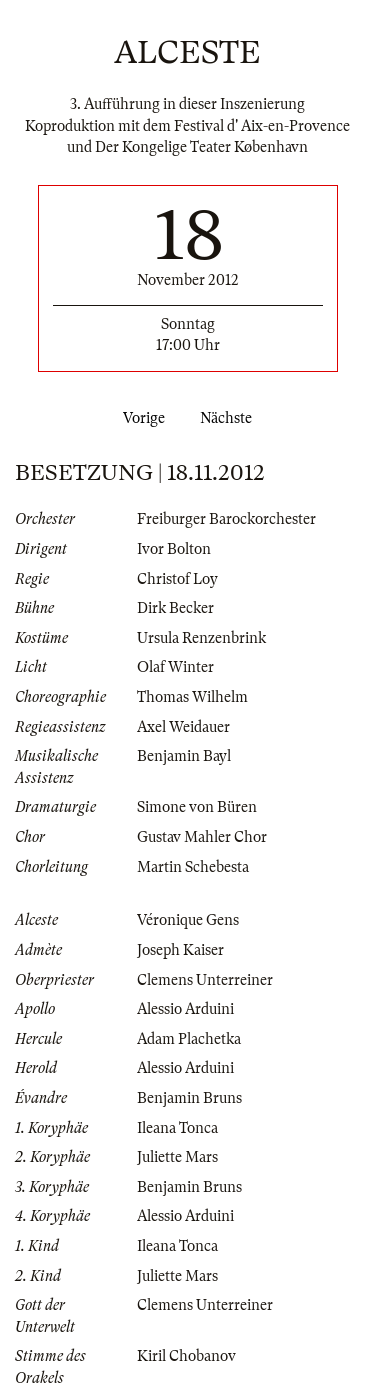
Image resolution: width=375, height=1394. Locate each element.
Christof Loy (177, 579)
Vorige (140, 418)
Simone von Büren (197, 807)
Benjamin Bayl (184, 756)
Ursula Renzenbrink (201, 638)
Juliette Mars (177, 1157)
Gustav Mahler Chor (202, 837)
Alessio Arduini (185, 1009)
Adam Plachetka (189, 1039)
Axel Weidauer (183, 727)
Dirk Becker (175, 608)
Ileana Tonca (177, 1128)
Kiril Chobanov (186, 1356)
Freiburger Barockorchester (226, 519)
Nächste (230, 418)
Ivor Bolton (174, 549)
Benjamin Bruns (189, 1098)
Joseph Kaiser (180, 950)
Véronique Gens (188, 920)
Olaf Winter (175, 667)
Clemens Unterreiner (205, 980)
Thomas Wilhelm (192, 697)
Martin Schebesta (193, 867)
